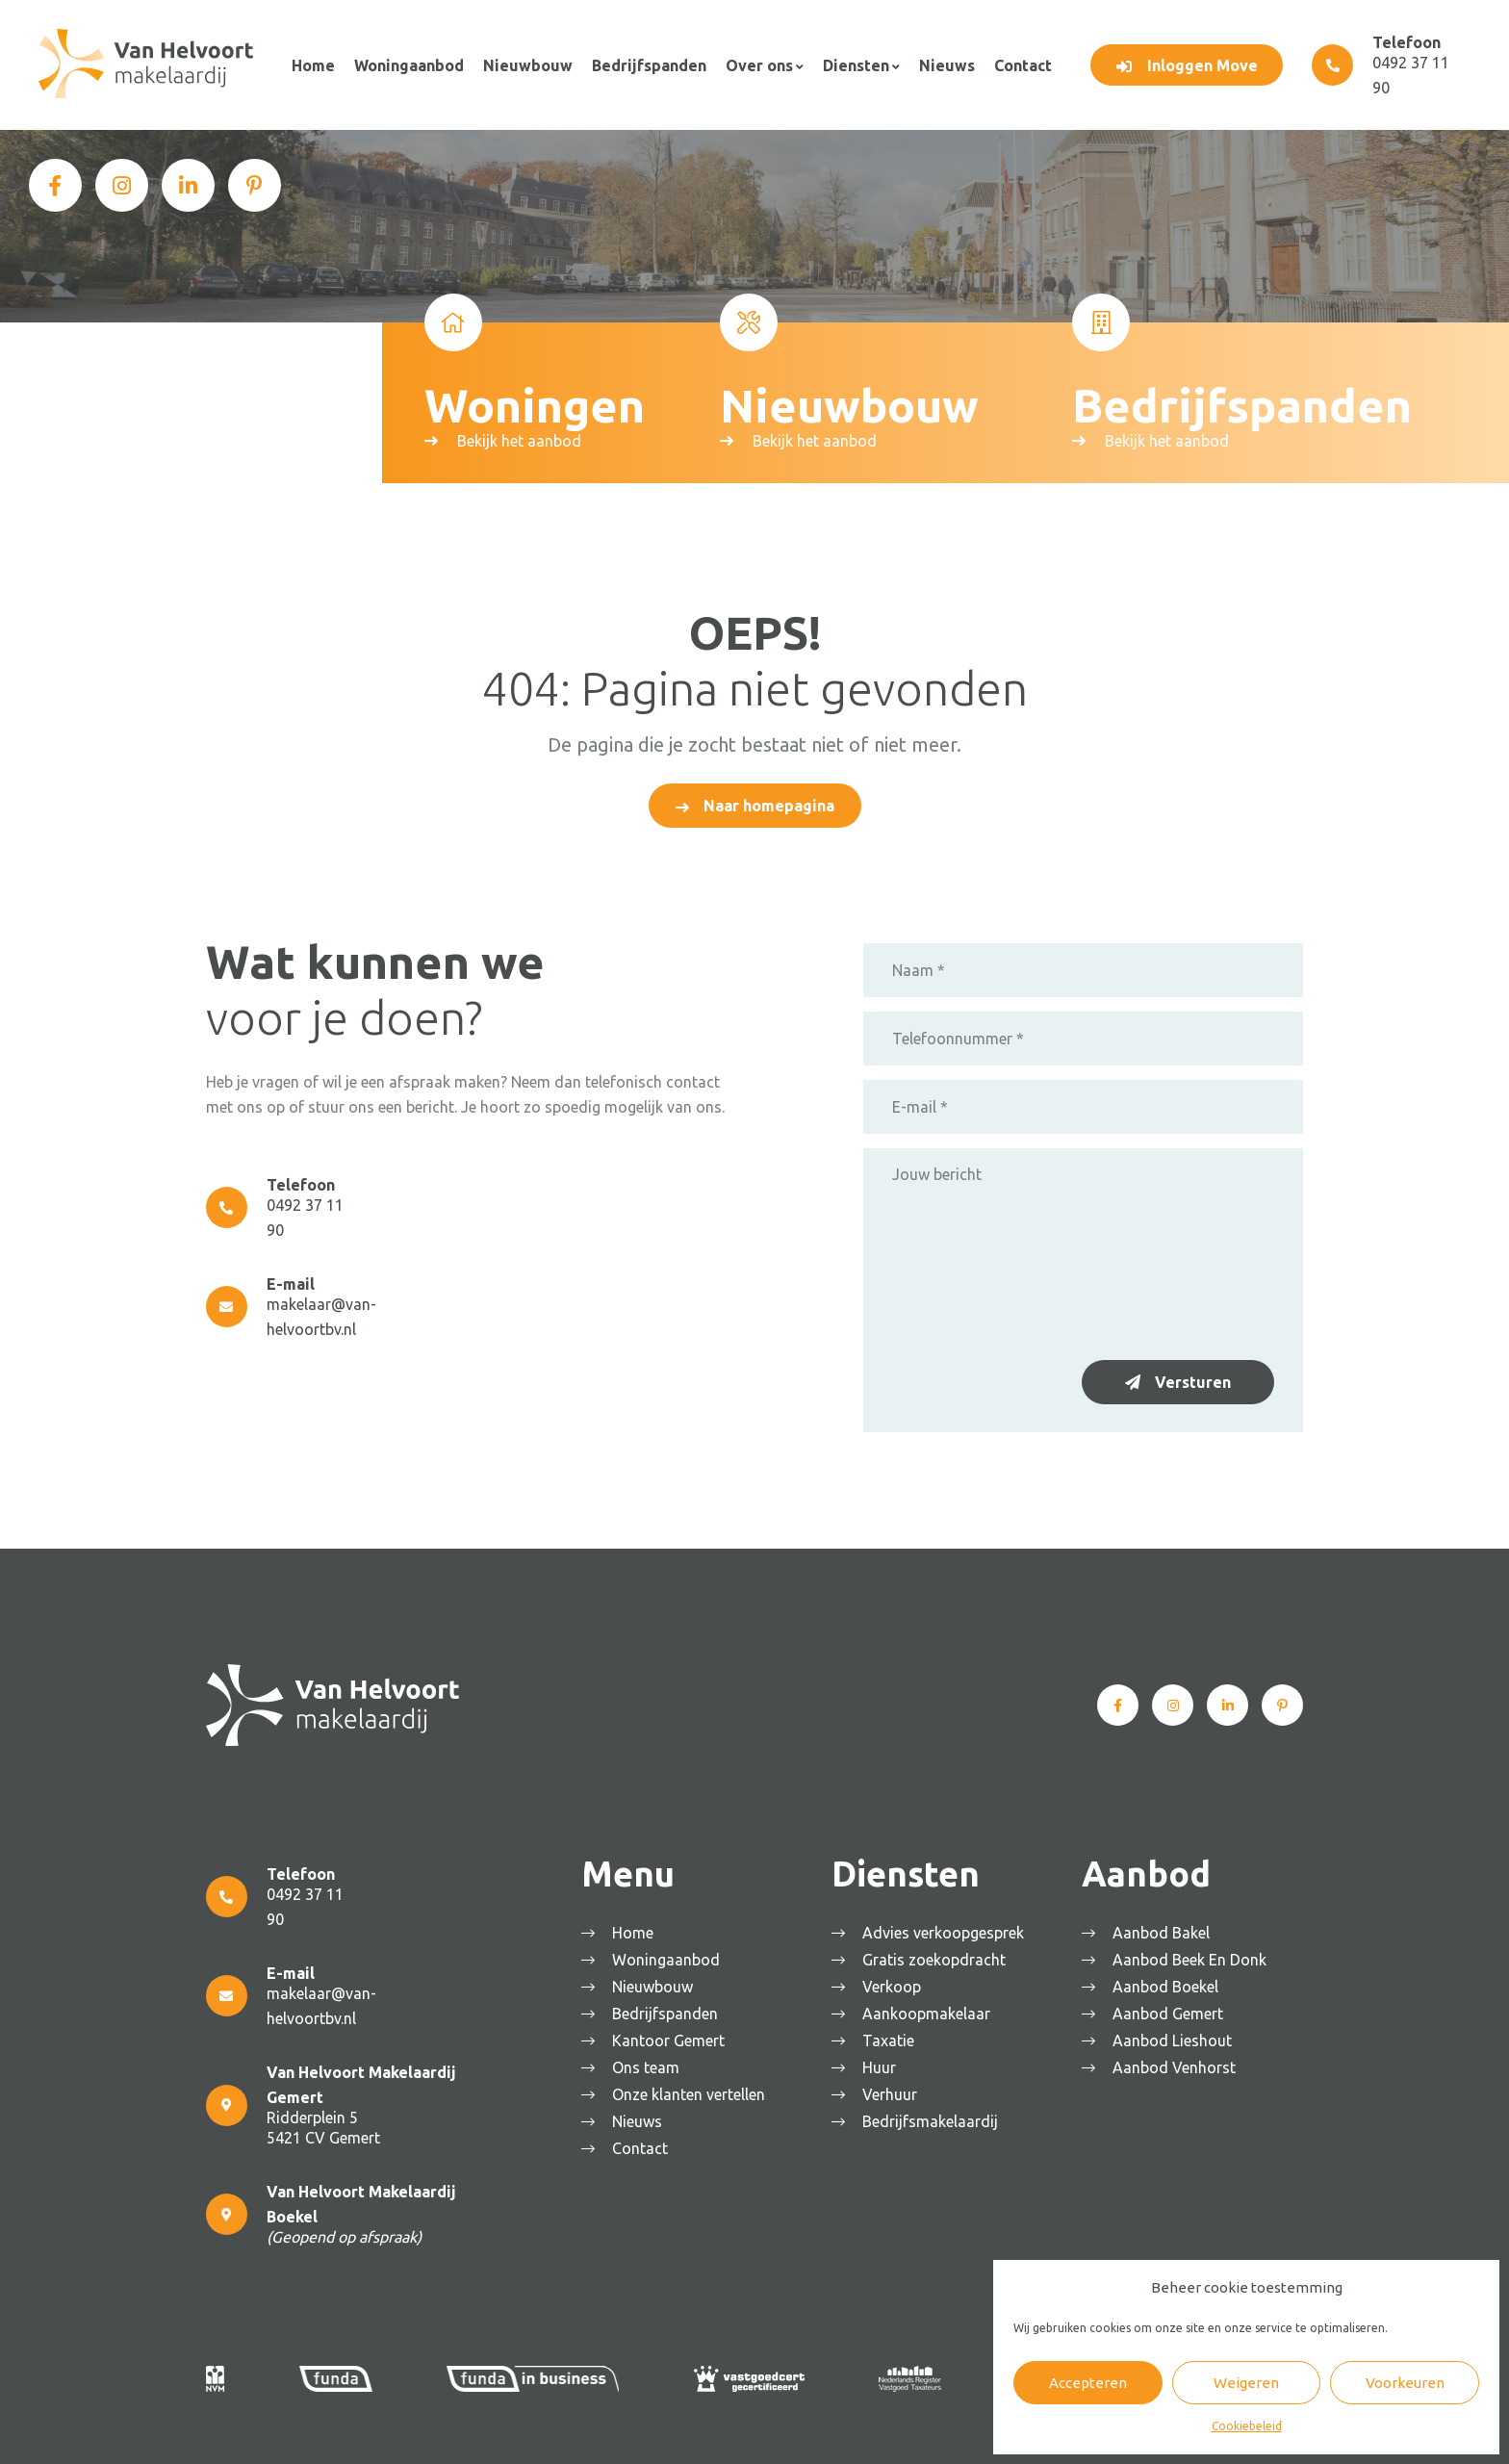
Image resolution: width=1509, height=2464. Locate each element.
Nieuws (940, 63)
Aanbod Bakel (1164, 1929)
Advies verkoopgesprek (946, 1929)
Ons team (648, 2064)
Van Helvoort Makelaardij (388, 2430)
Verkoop (894, 1983)
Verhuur (892, 2091)
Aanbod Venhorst (1177, 2064)
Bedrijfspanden (645, 63)
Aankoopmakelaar (929, 2010)
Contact (1015, 63)
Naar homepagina (768, 802)
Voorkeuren (1405, 2382)
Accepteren (1088, 2382)
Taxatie (891, 2037)
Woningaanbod (407, 63)
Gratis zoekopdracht (937, 1956)
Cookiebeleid (1247, 2426)
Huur (882, 2064)
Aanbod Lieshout (1175, 2037)
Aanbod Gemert (1170, 2010)
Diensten (850, 63)
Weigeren (1246, 2382)
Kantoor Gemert (671, 2037)
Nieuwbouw (525, 63)
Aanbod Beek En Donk (1192, 1956)
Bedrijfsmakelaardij (933, 2118)
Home (312, 63)
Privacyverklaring (676, 2430)
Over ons (754, 63)
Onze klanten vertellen (691, 2091)
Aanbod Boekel (1168, 1983)
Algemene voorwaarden (544, 2430)
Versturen (1193, 1379)
